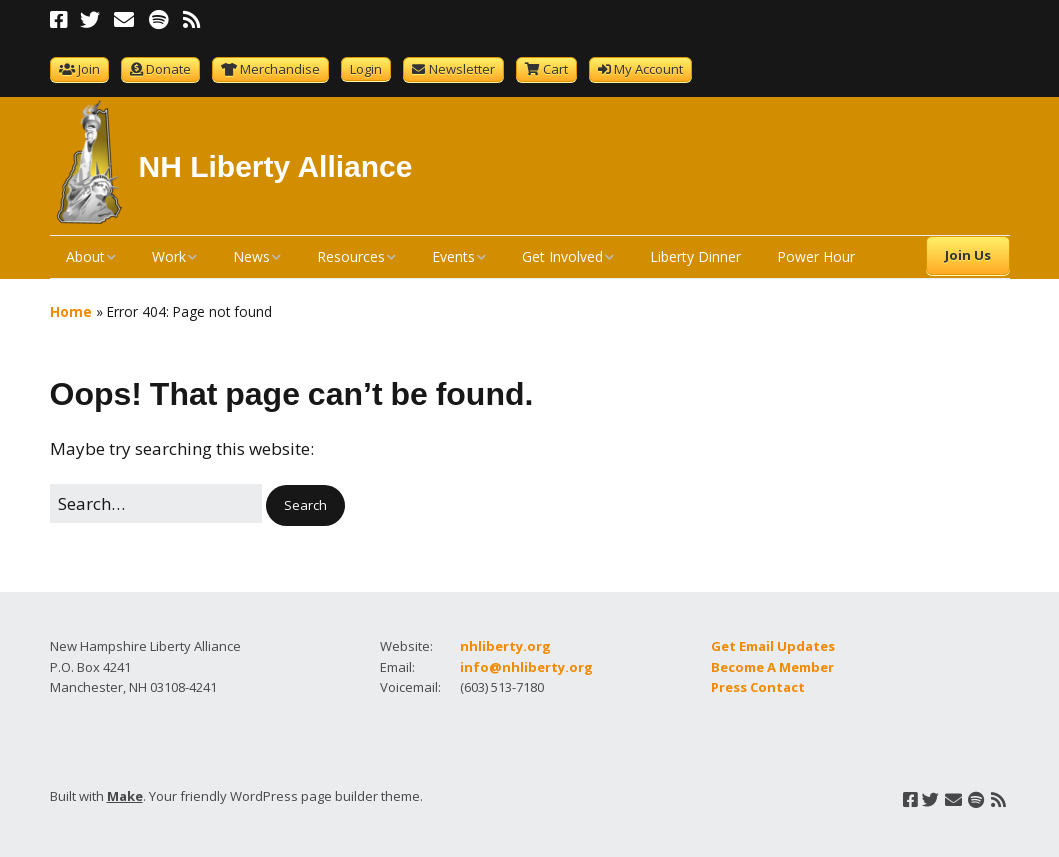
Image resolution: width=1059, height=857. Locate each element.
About (85, 256)
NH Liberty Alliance (276, 166)
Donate (168, 69)
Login (366, 69)
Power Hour (816, 256)
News (251, 256)
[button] (305, 505)
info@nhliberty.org (526, 667)
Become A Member (772, 667)
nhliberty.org (505, 646)
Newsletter (462, 69)
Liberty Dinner (695, 256)
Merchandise (280, 69)
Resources (351, 256)
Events (453, 256)
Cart (555, 69)
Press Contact (758, 687)
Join (89, 69)
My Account (648, 69)
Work (169, 256)
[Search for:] (156, 503)
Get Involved (562, 256)
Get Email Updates (773, 646)
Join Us (968, 255)
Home (71, 311)
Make (125, 796)
